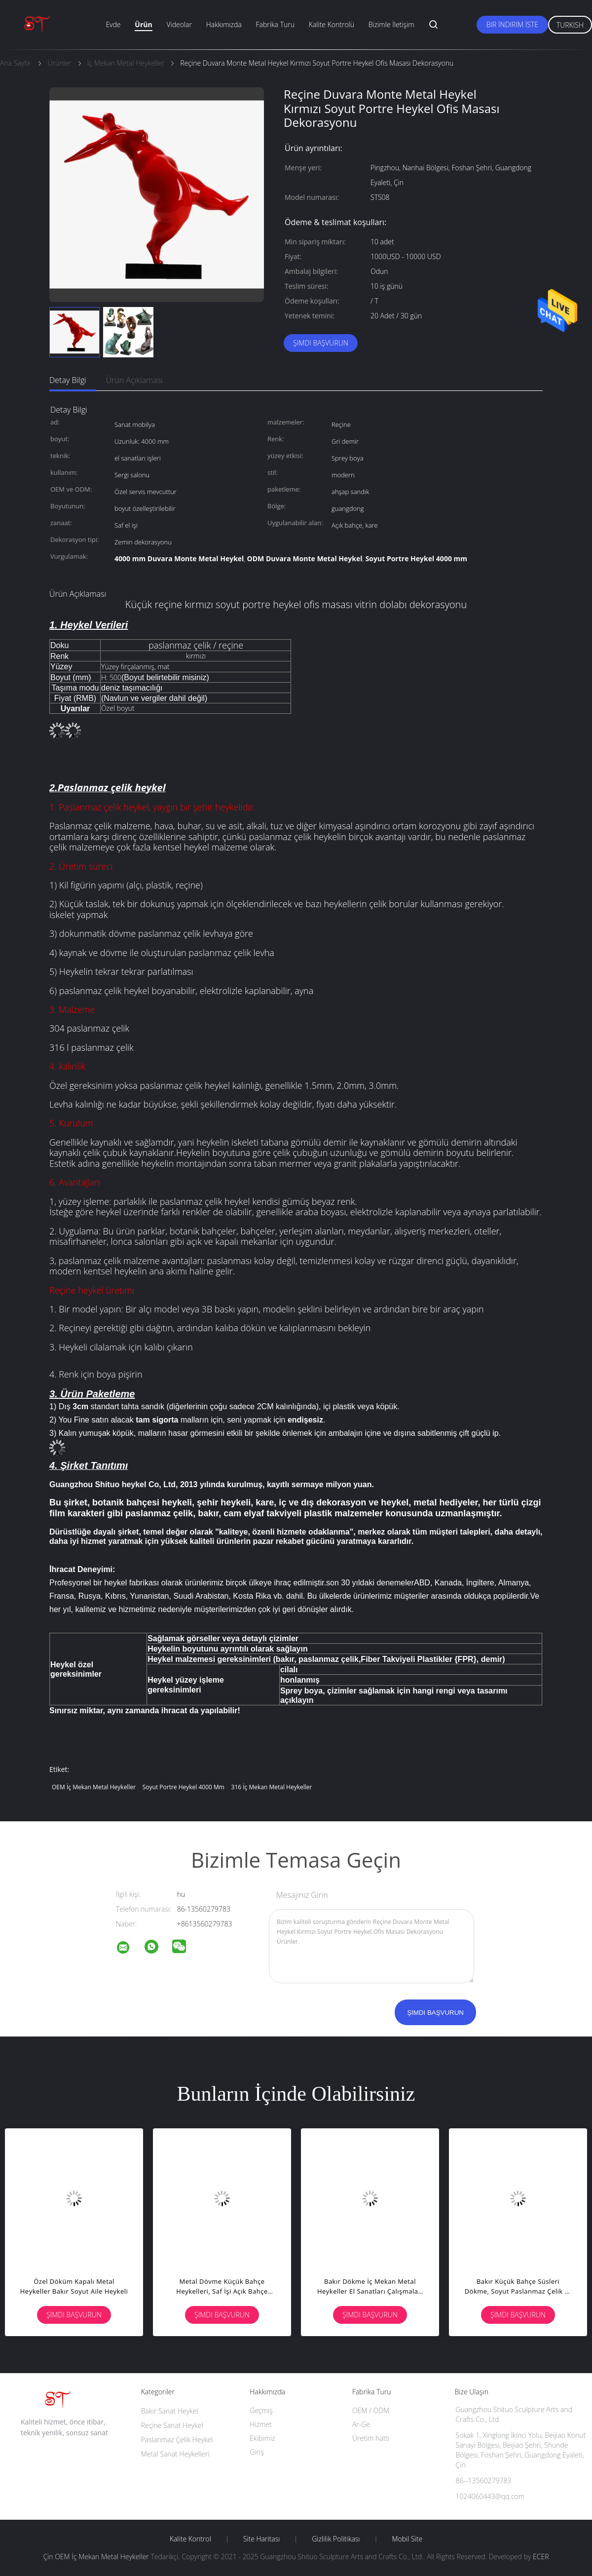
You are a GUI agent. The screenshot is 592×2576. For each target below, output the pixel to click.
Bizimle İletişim (391, 24)
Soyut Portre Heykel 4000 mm (183, 1787)
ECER (541, 2556)
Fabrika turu (275, 24)
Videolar (179, 24)
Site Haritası (261, 2539)
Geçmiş (261, 2410)
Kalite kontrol (190, 2539)
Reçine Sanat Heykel (172, 2425)
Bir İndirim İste (512, 24)
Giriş (256, 2452)
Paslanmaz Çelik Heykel (177, 2439)
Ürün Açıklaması (134, 380)
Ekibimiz (262, 2438)
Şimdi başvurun (320, 342)
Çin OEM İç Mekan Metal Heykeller (95, 2556)
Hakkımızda (224, 24)
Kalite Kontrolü (331, 24)
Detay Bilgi (67, 380)
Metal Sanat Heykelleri (175, 2454)
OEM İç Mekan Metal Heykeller (94, 1787)
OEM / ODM (370, 2410)
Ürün (143, 24)
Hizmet (260, 2424)
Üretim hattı (370, 2438)
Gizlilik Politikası (336, 2539)
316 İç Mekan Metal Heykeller (271, 1787)
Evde (113, 24)
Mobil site (407, 2539)
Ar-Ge (361, 2424)
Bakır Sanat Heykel (169, 2411)
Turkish (570, 25)
